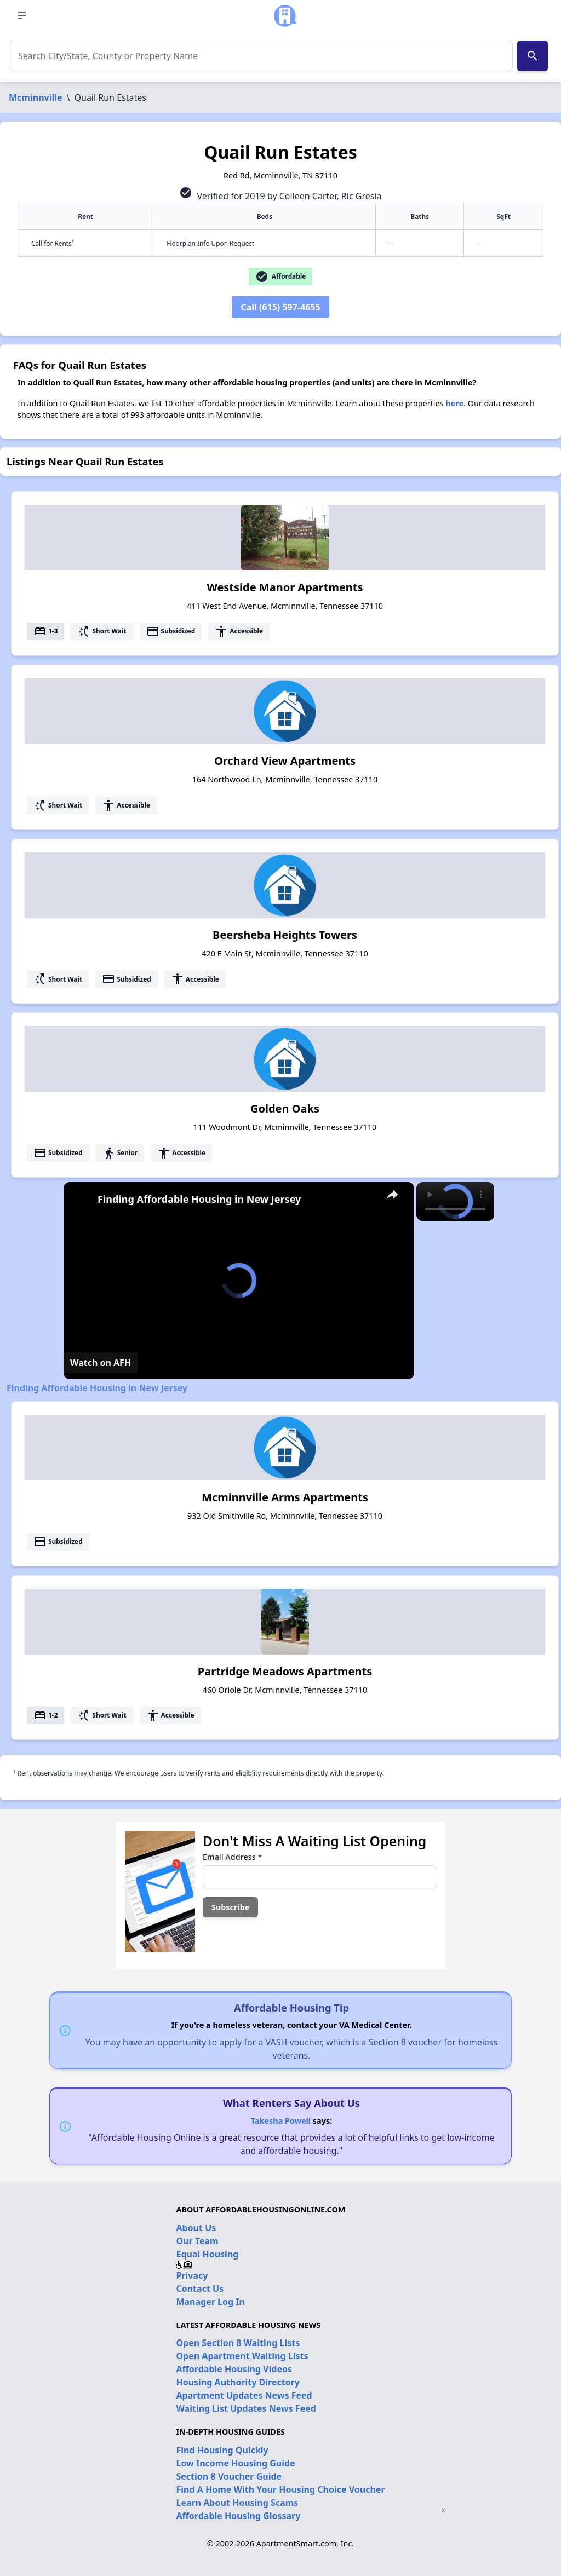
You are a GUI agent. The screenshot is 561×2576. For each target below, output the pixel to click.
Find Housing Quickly (222, 2450)
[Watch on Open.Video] (101, 1362)
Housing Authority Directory (238, 2382)
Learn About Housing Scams (237, 2503)
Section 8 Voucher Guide (229, 2476)
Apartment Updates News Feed (244, 2395)
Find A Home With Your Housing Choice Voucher (280, 2489)
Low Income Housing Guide (235, 2463)
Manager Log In (210, 2302)
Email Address (232, 1857)
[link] (81, 1200)
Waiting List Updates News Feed (246, 2408)
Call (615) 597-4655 (280, 307)
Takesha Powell (281, 2121)
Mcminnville (35, 97)
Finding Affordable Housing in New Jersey (199, 1199)
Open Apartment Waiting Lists (242, 2356)
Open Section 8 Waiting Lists (238, 2343)
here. (455, 403)
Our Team (197, 2241)
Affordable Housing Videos (234, 2369)
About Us (196, 2228)
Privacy (192, 2275)
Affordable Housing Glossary (238, 2516)
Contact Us (200, 2289)
